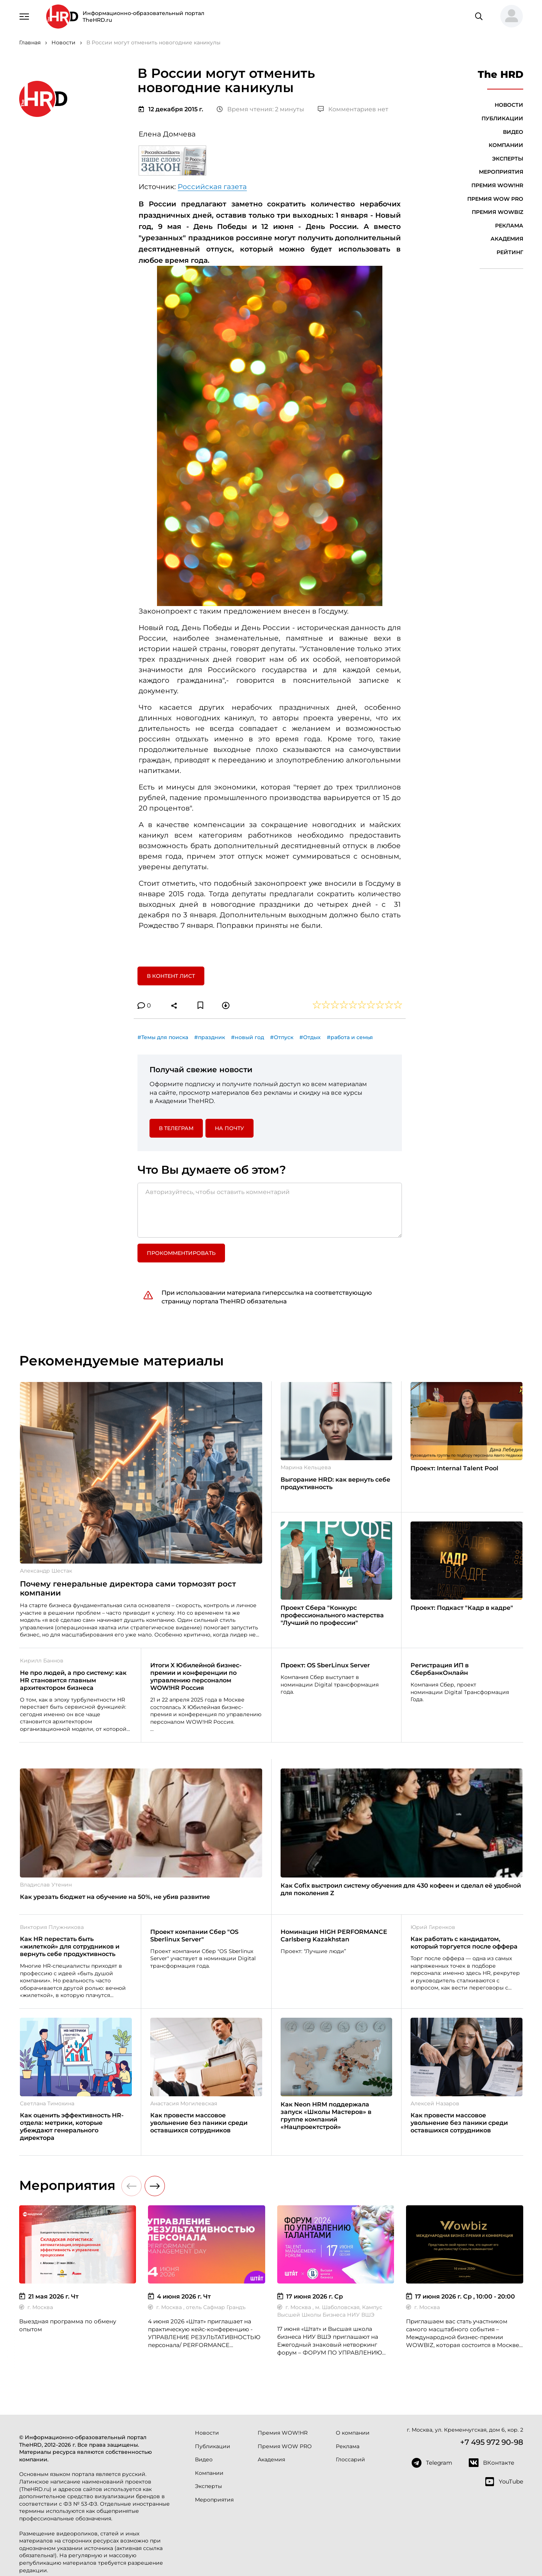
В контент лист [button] (171, 976)
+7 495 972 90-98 (491, 2442)
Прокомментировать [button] (181, 1253)
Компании (506, 145)
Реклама (509, 225)
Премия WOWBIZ (497, 212)
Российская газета (212, 186)
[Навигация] (24, 15)
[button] (508, 16)
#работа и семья (350, 1037)
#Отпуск (281, 1037)
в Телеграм (176, 1128)
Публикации (502, 118)
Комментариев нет (353, 109)
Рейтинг (510, 252)
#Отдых (310, 1037)
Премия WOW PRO (495, 198)
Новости (509, 105)
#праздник (209, 1037)
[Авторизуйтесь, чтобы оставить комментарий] (269, 1210)
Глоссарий (350, 2459)
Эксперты (507, 158)
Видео (513, 132)
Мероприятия (501, 171)
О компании (353, 2432)
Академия (507, 238)
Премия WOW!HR (497, 185)
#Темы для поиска (162, 1037)
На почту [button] (229, 1128)
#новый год (247, 1037)
